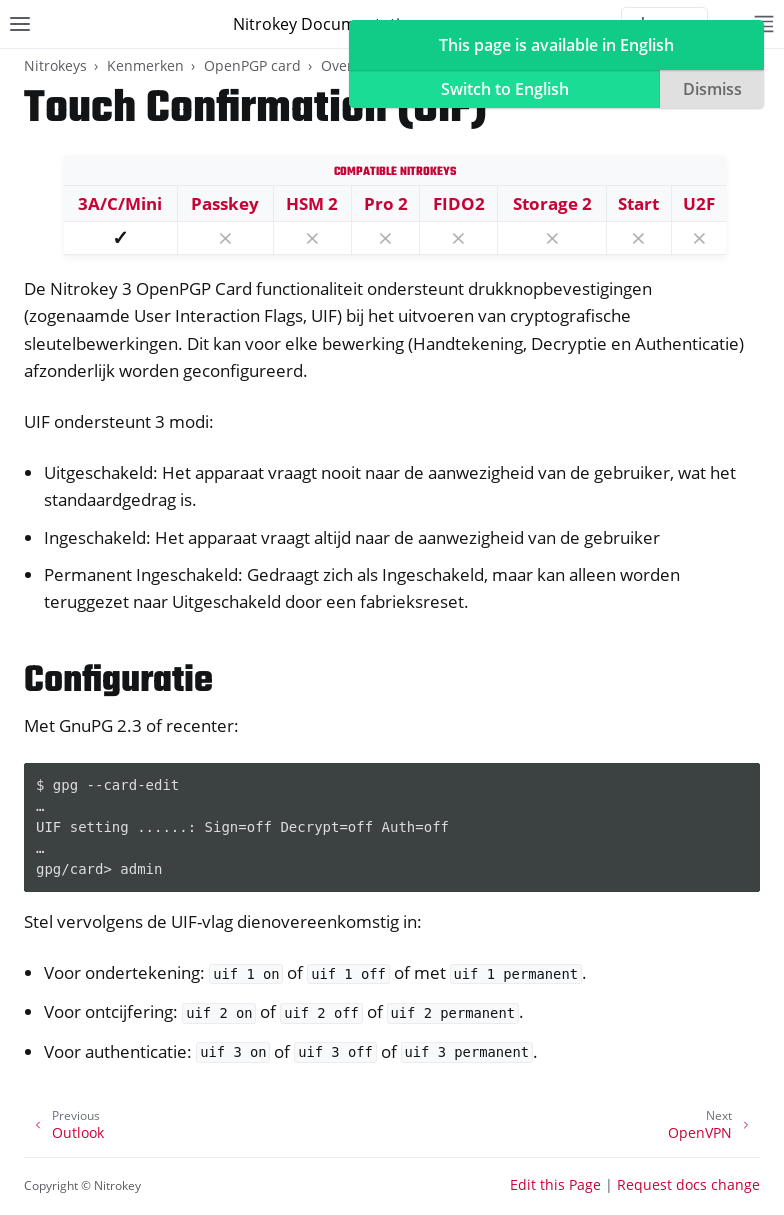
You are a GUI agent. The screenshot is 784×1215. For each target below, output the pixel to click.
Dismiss (712, 89)
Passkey (225, 203)
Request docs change (688, 1184)
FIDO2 (459, 203)
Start (638, 203)
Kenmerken (145, 65)
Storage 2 (552, 203)
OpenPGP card (252, 65)
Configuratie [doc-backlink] (118, 681)
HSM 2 (312, 203)
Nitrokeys (55, 65)
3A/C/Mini (120, 203)
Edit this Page (555, 1184)
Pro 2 (386, 203)
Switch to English (505, 89)
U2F (699, 203)
